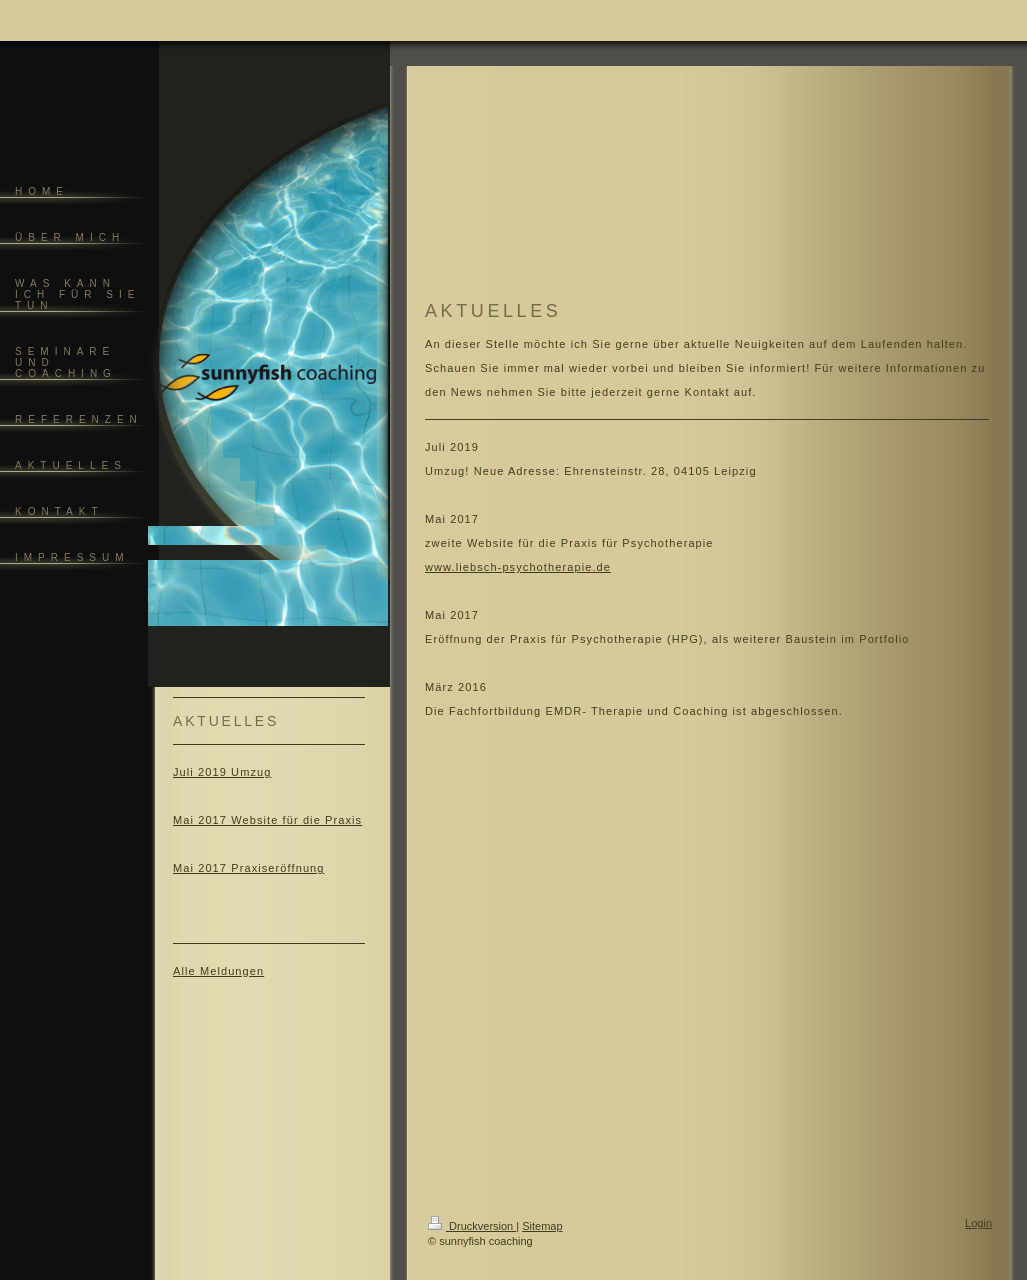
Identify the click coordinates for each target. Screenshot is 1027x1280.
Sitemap (542, 1226)
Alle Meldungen (218, 971)
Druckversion (472, 1226)
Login (978, 1223)
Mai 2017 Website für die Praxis (267, 820)
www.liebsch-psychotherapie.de (518, 567)
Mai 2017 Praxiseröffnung (249, 868)
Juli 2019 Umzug (222, 772)
